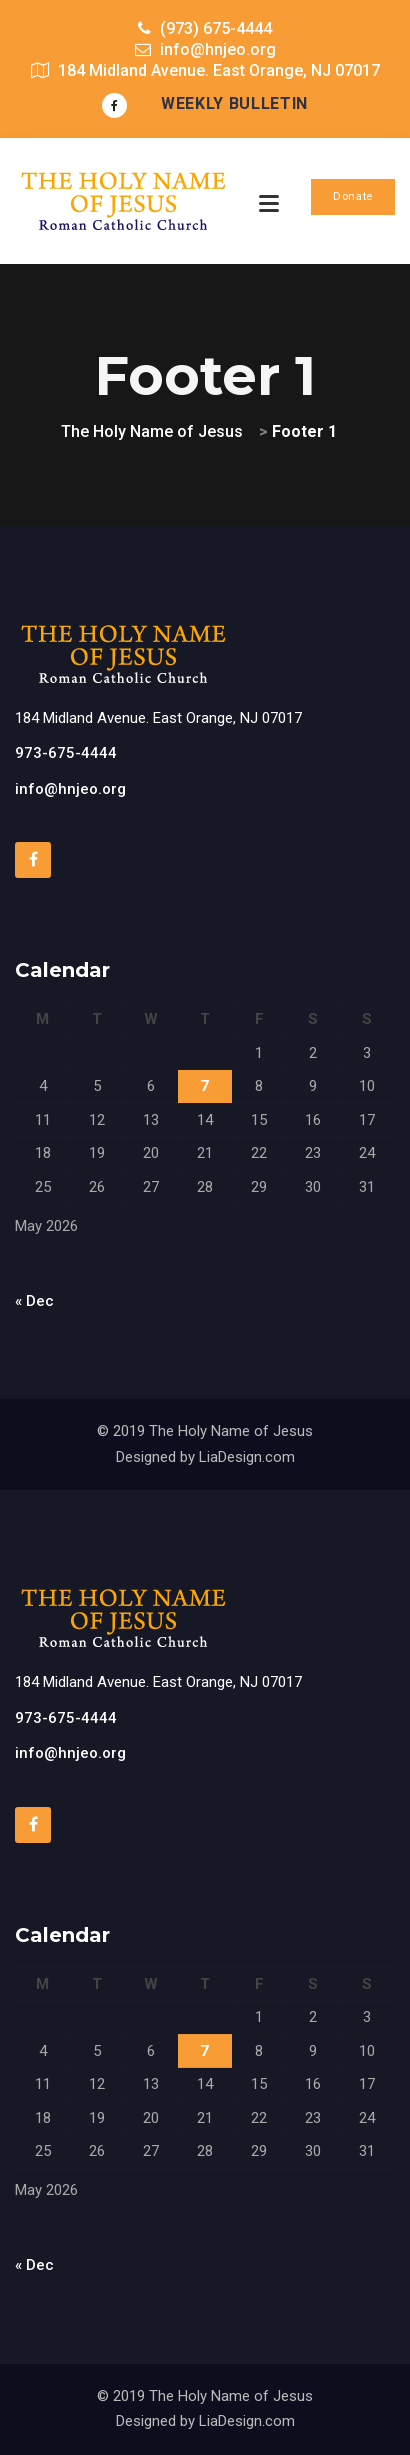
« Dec (34, 1301)
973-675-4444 (66, 753)
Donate (353, 196)
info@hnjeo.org (70, 789)
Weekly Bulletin (234, 103)
